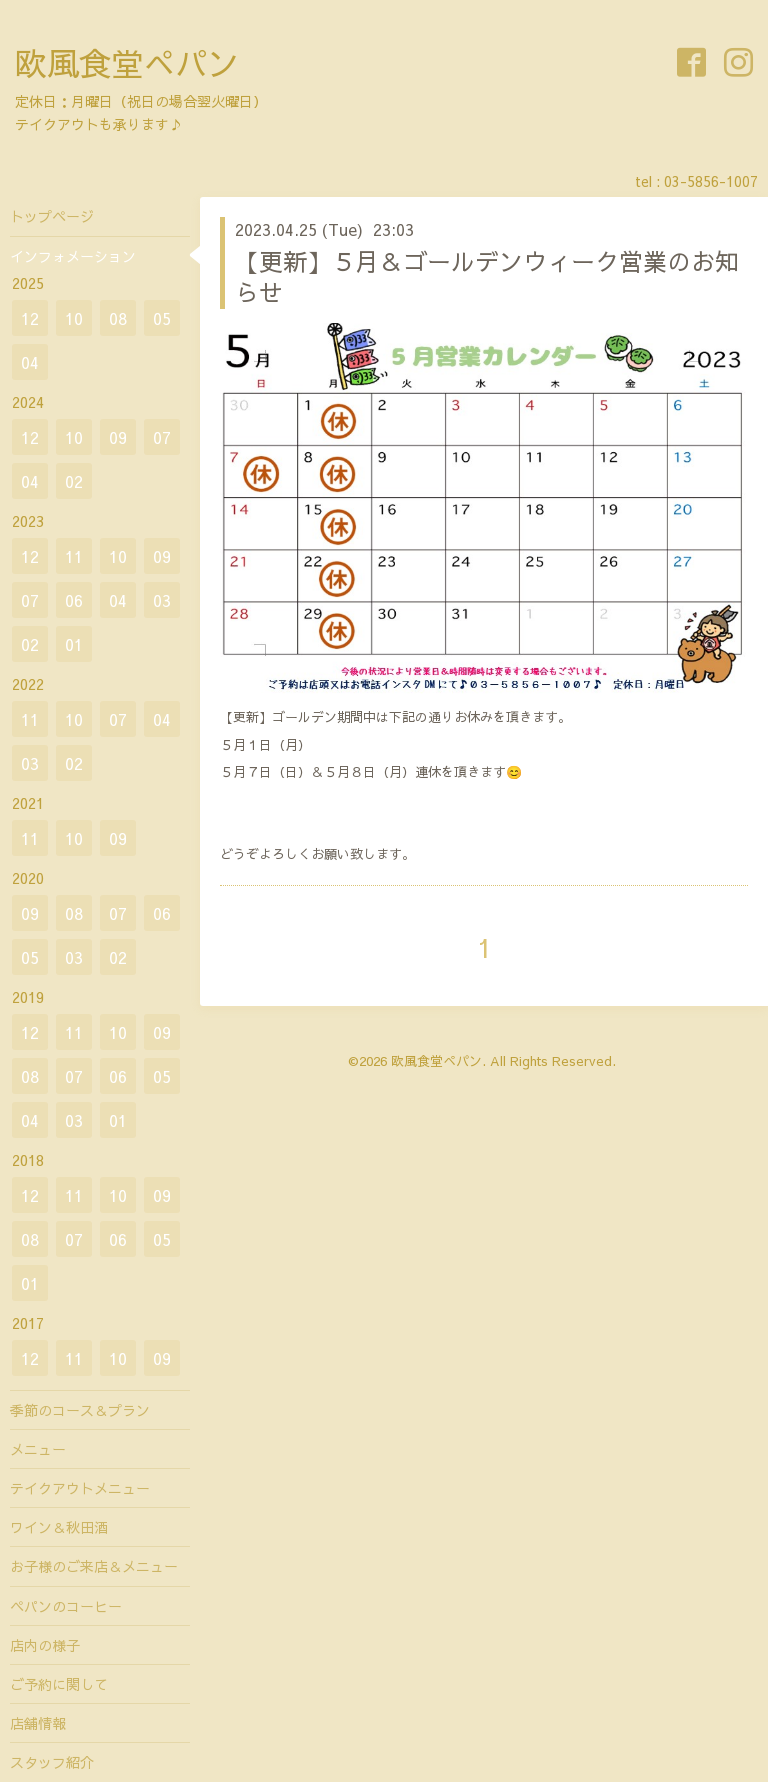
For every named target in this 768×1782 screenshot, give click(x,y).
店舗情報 (38, 1723)
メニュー (38, 1449)
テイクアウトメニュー (80, 1488)
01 (74, 644)
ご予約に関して (59, 1684)
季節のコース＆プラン (80, 1410)
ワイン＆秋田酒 (59, 1527)
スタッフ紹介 (52, 1762)
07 (162, 437)
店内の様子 (45, 1645)
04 (30, 362)
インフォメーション (73, 256)
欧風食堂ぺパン (127, 62)
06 (74, 600)
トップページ (52, 216)
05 (162, 318)
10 (74, 318)
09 (118, 437)
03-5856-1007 (711, 181)
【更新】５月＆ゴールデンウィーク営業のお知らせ (487, 276)
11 (74, 556)
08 (118, 318)
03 (162, 600)
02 (74, 481)
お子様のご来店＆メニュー (94, 1566)
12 (30, 318)
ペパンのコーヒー (66, 1606)
